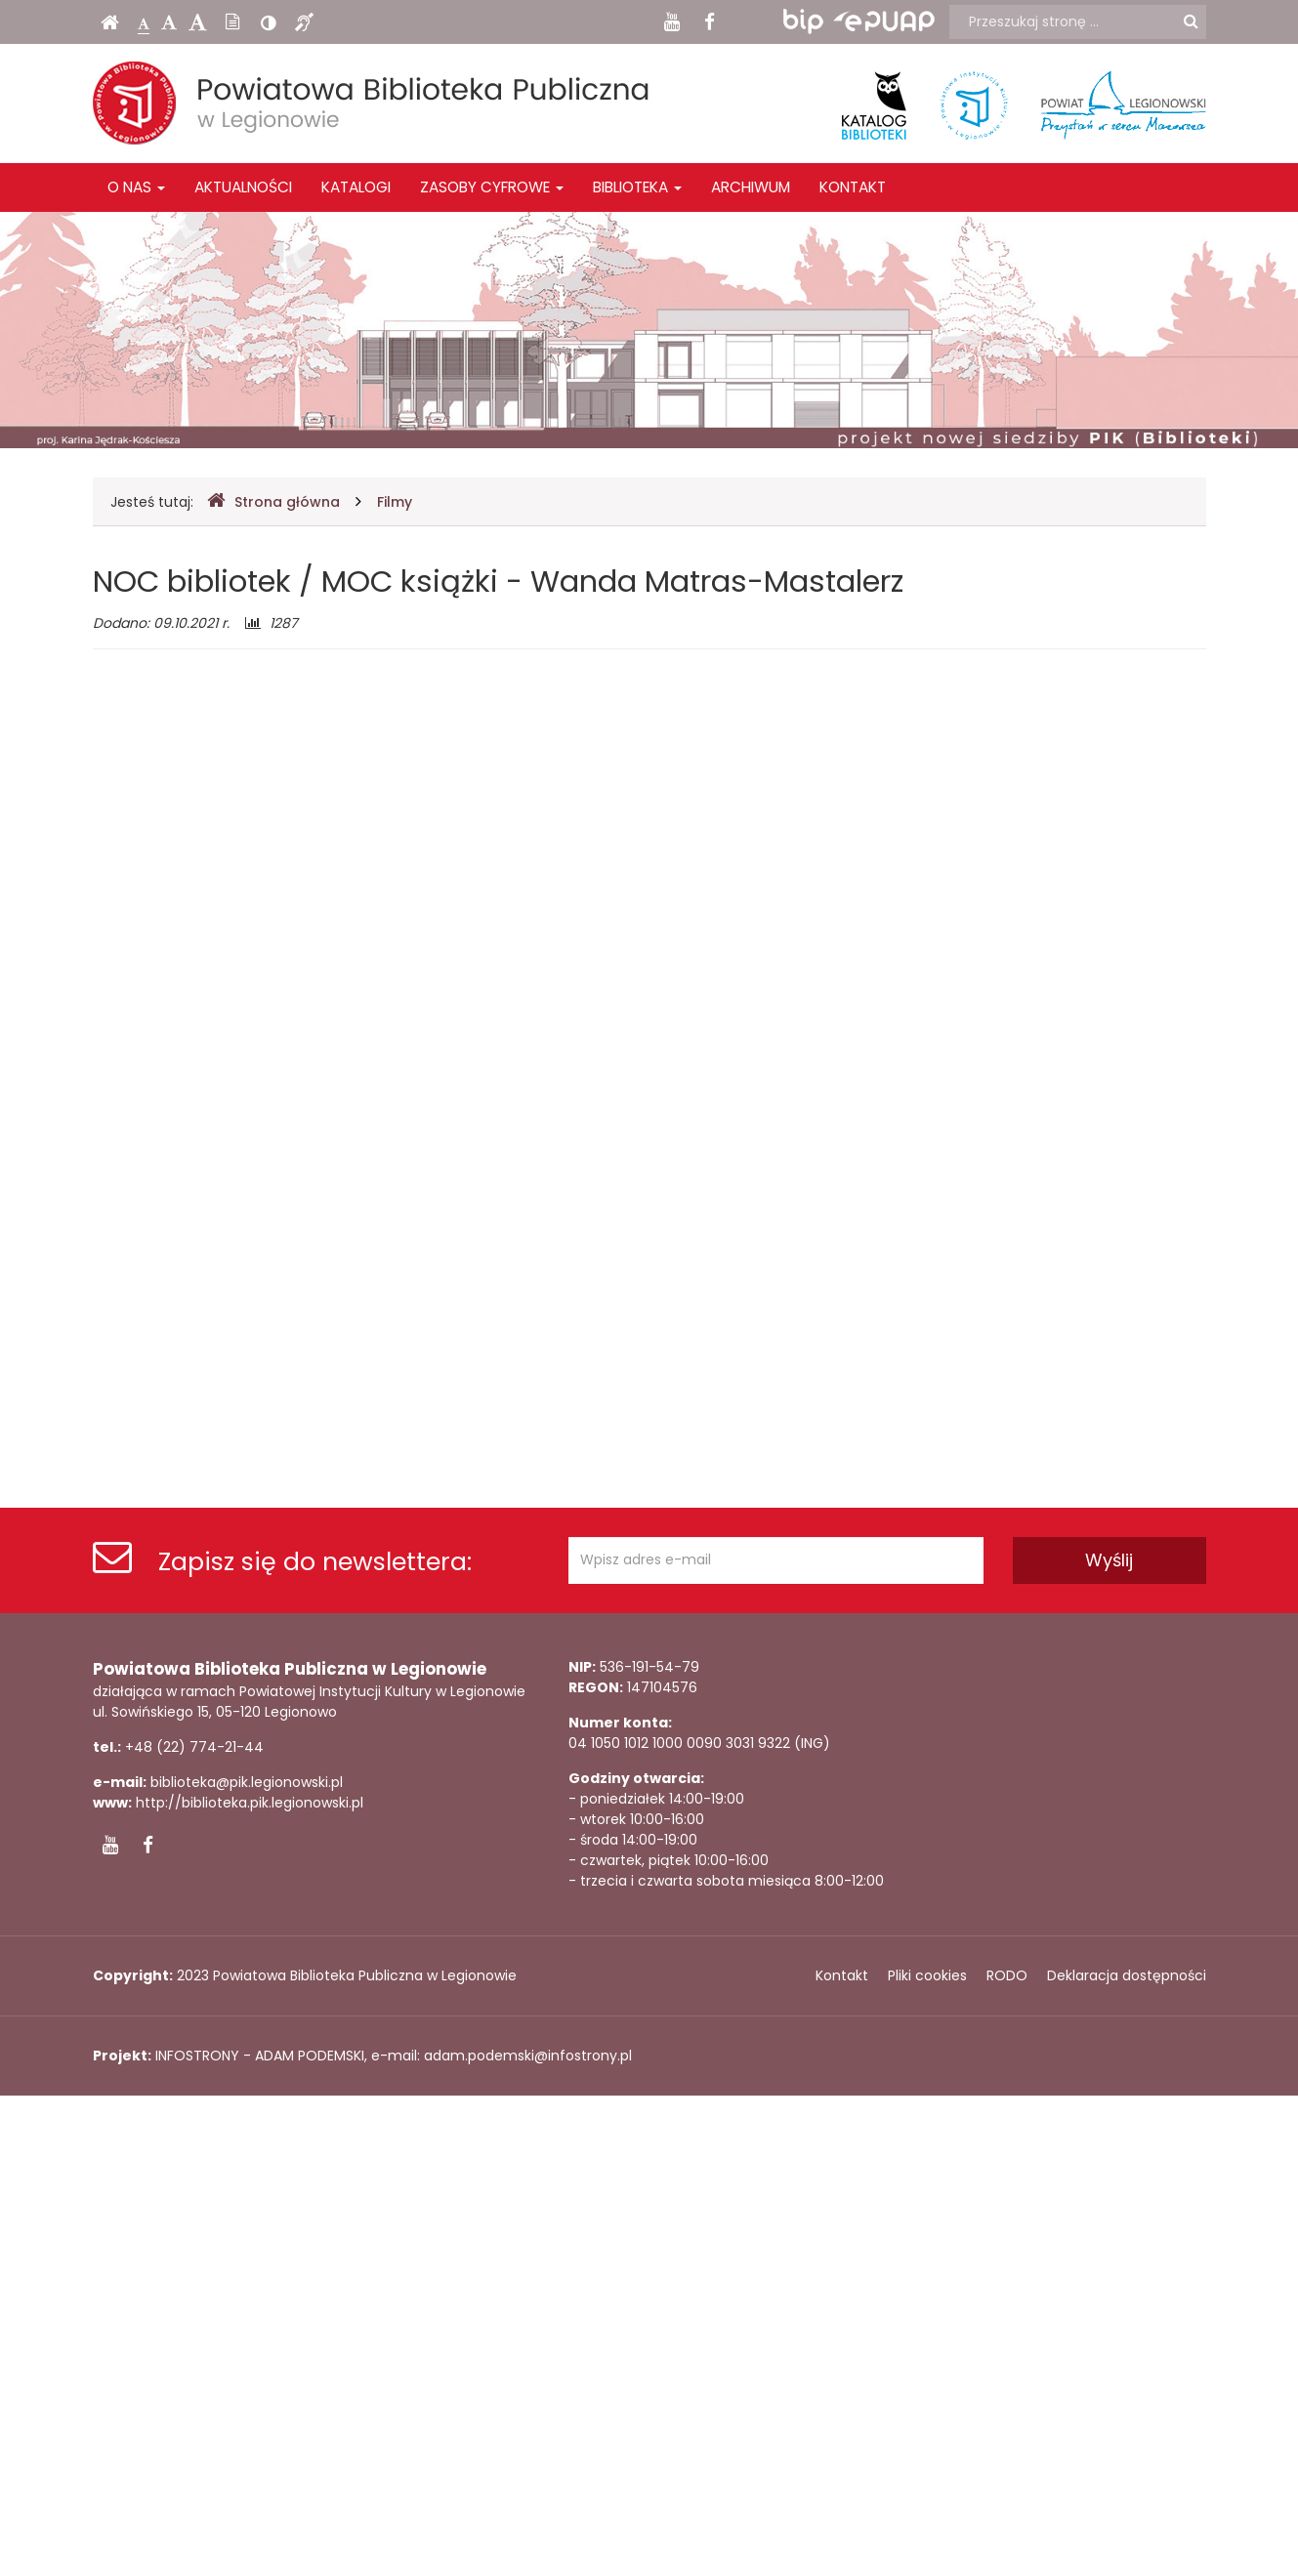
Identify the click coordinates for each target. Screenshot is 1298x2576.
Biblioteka (637, 187)
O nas (136, 187)
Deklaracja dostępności (1126, 1975)
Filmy (394, 502)
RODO (1006, 1975)
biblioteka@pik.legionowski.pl (246, 1782)
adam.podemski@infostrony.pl (528, 2055)
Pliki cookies (927, 1975)
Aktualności (243, 187)
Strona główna (273, 501)
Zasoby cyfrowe (492, 187)
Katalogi (356, 187)
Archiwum (750, 187)
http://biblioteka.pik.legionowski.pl (249, 1802)
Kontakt (852, 187)
